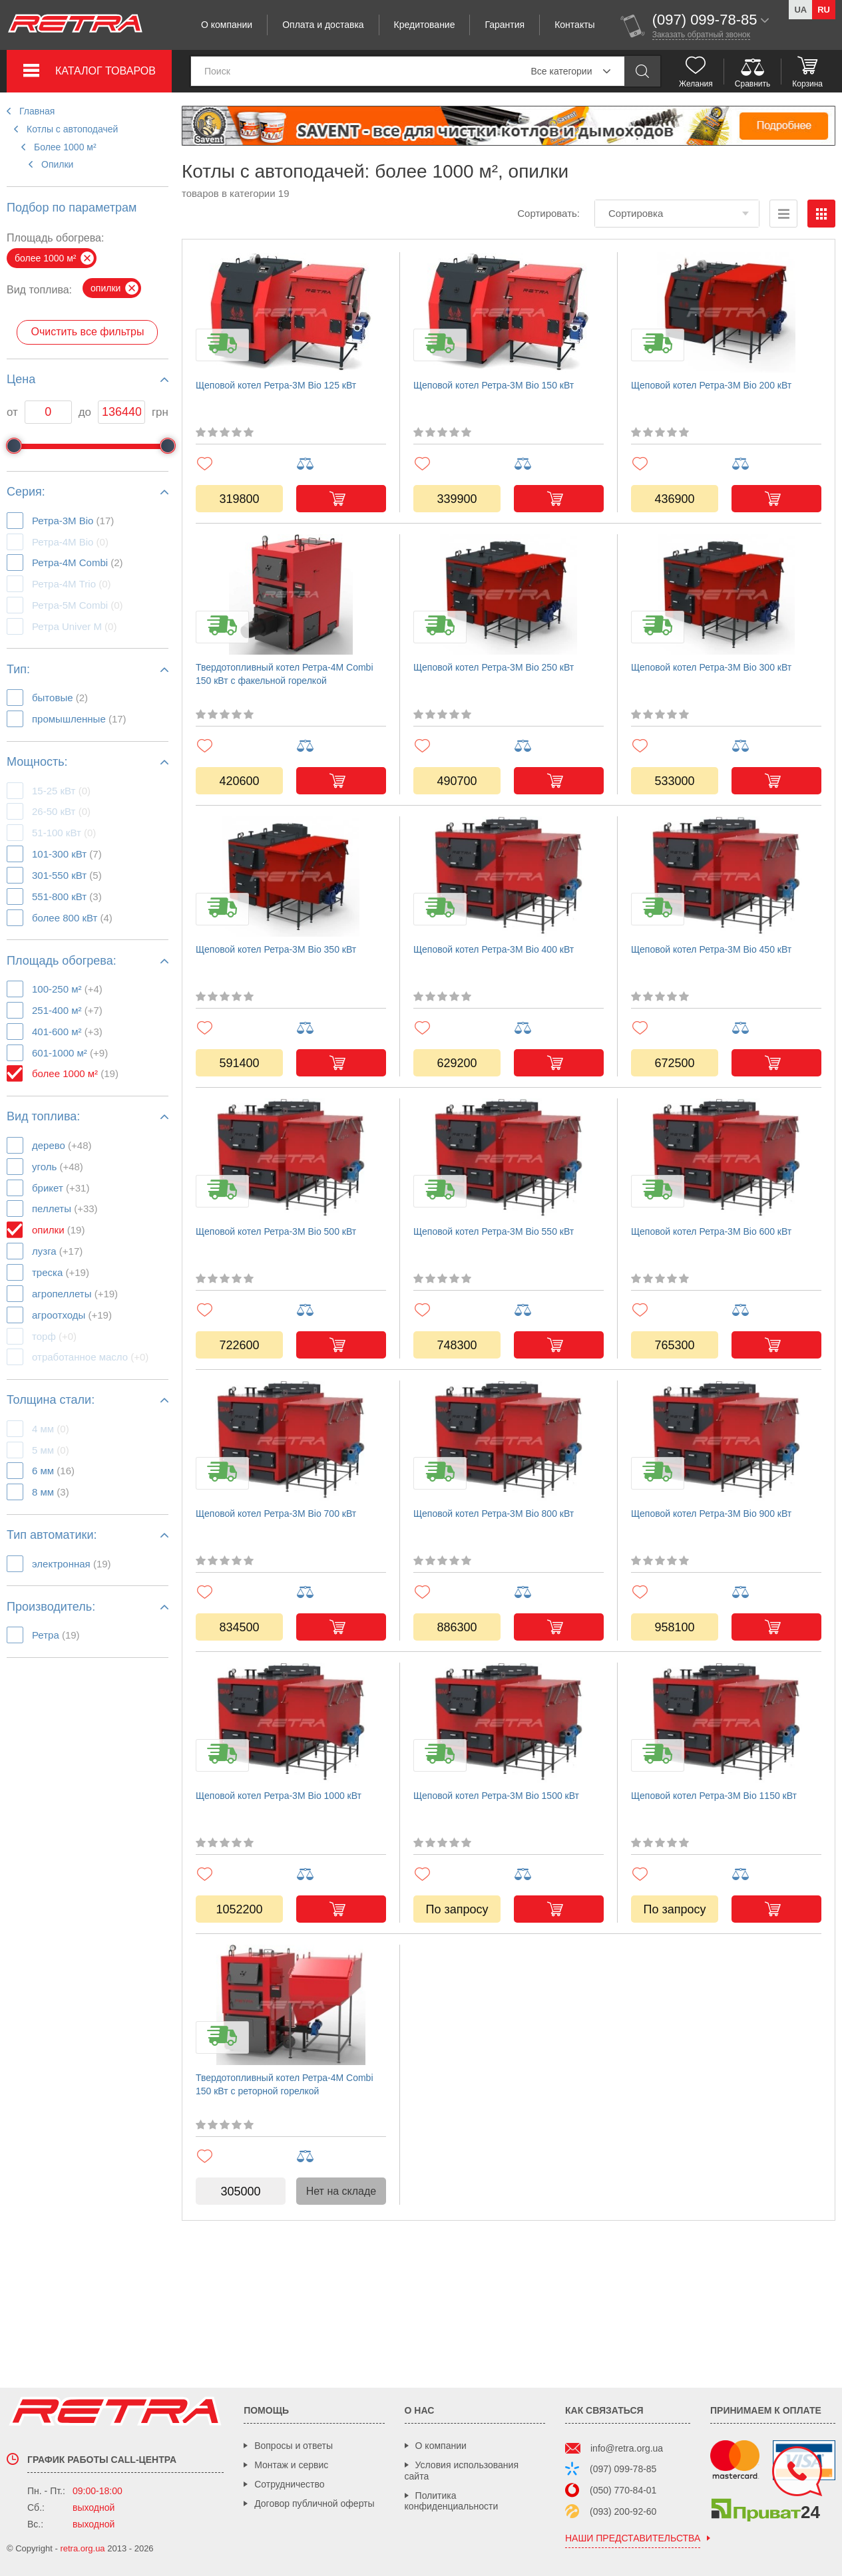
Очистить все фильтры (87, 331)
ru (823, 10)
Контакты (574, 24)
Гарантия (505, 24)
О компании (226, 24)
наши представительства (632, 2538)
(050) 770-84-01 (623, 2490)
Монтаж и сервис (291, 2465)
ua (800, 10)
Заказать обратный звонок (701, 34)
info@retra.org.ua (626, 2448)
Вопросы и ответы (293, 2445)
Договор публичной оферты (314, 2503)
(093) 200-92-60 (623, 2511)
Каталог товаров (105, 71)
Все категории (561, 71)
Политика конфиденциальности (452, 2501)
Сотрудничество (289, 2484)
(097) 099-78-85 (623, 2469)
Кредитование (424, 24)
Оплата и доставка (322, 24)
